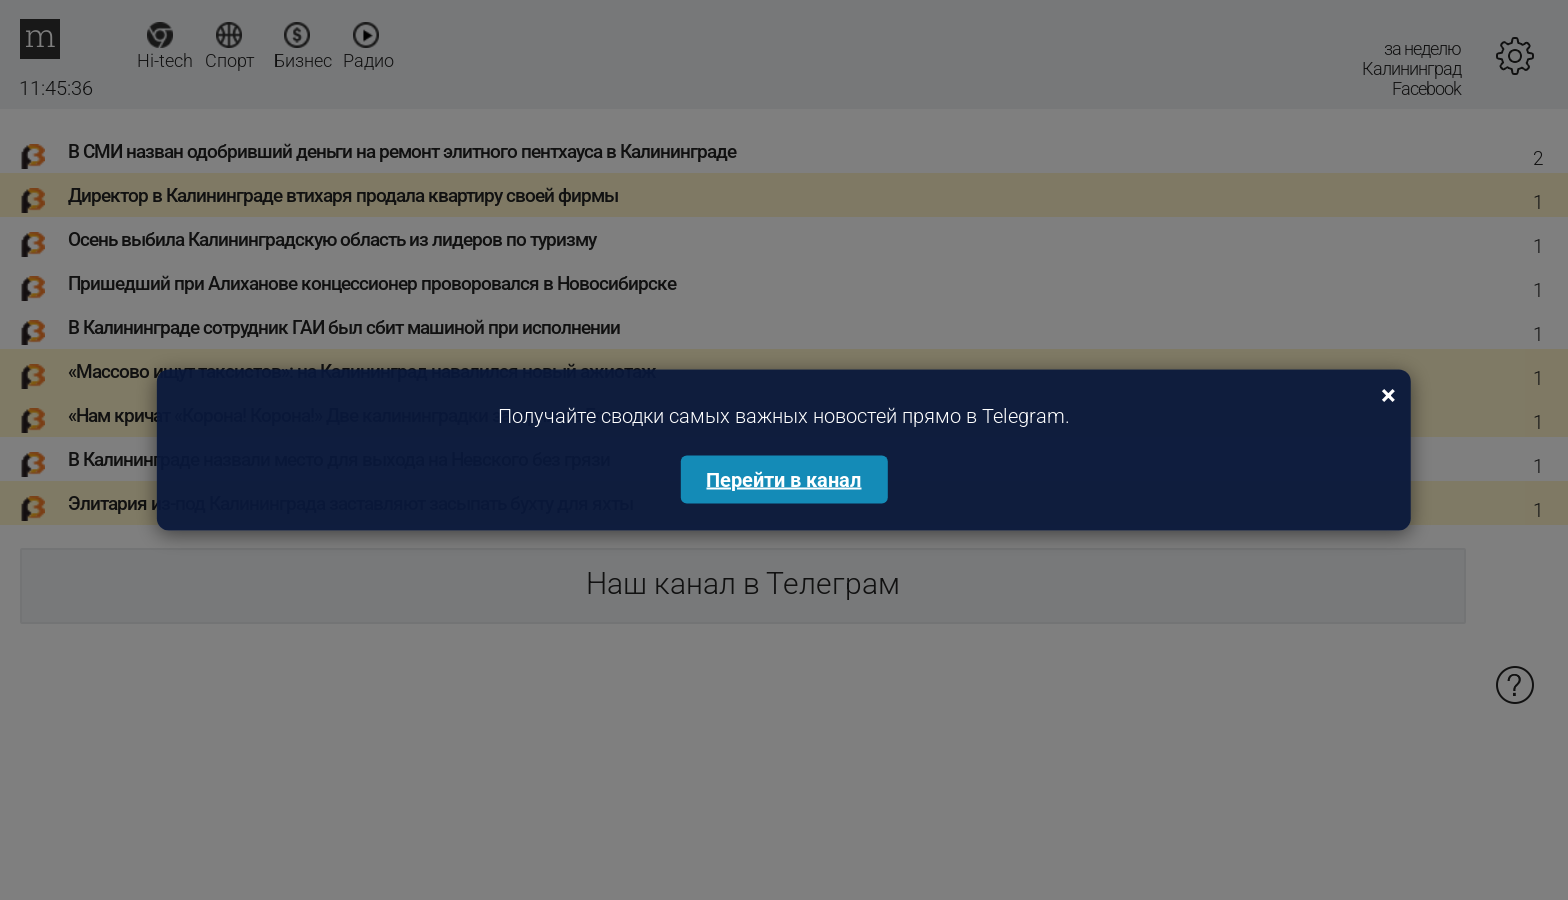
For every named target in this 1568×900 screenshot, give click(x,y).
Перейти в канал (783, 480)
